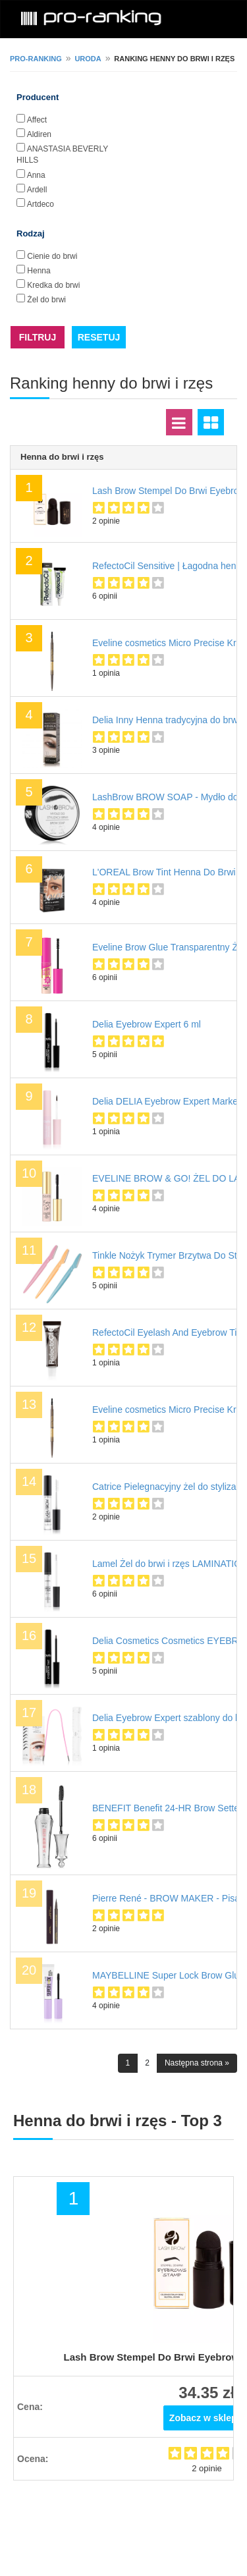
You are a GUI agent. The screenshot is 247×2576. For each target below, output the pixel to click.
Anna (36, 175)
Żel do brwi (46, 299)
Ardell (37, 189)
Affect (37, 119)
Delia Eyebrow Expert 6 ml (146, 1024)
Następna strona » (197, 2063)
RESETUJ (99, 337)
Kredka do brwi (53, 285)
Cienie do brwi (52, 256)
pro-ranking (36, 59)
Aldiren (39, 134)
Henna (38, 270)
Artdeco (40, 204)
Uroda (87, 59)
